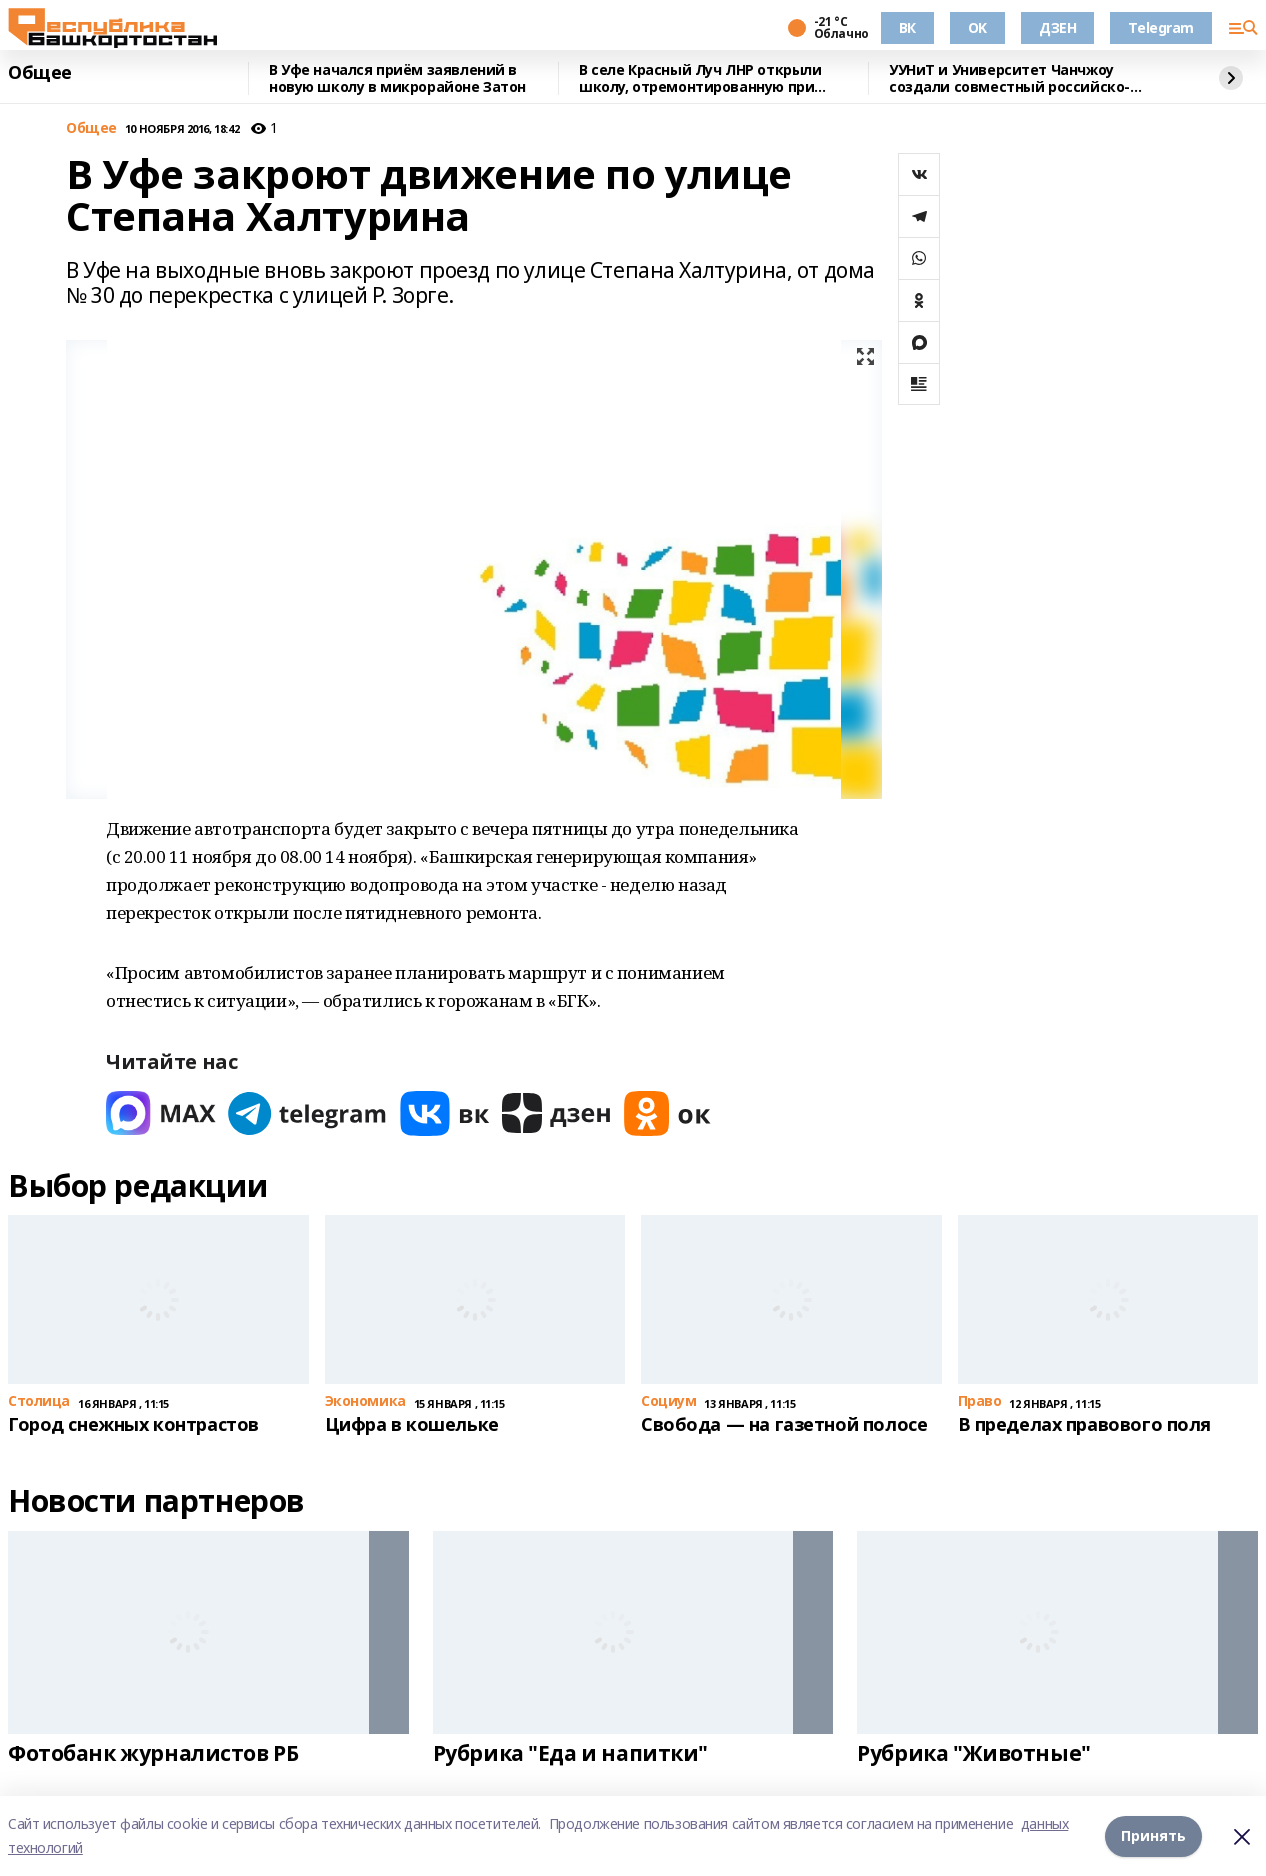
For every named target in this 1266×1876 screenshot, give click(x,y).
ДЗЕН (1057, 27)
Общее (40, 73)
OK (977, 27)
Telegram (1161, 27)
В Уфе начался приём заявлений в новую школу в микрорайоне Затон (397, 78)
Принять (1153, 1835)
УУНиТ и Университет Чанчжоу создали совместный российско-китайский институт (1009, 78)
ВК (907, 27)
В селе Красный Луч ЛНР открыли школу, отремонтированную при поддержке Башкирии (700, 78)
